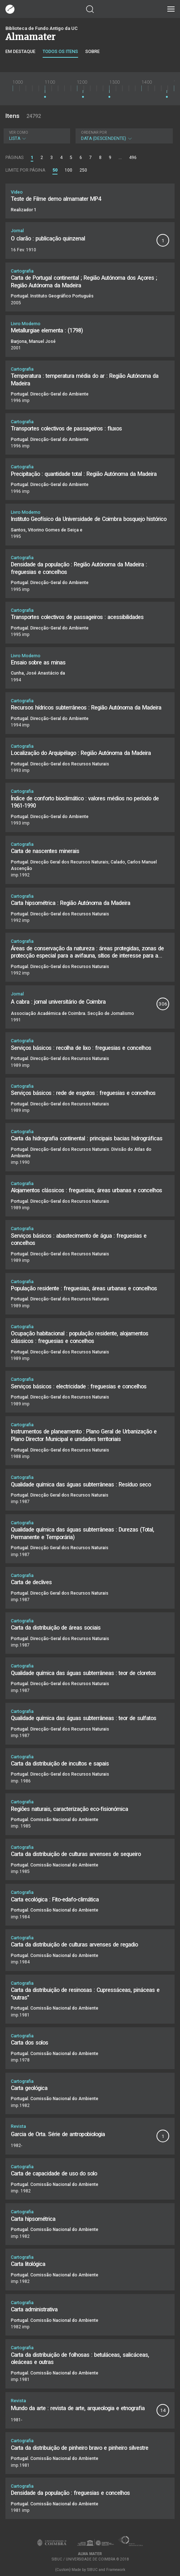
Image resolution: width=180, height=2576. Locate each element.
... (120, 157)
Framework (115, 2570)
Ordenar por (94, 132)
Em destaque (20, 51)
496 (133, 157)
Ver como (18, 132)
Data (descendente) (123, 135)
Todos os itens (60, 51)
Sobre (92, 51)
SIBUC (92, 2570)
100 (68, 170)
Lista (36, 135)
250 (83, 170)
